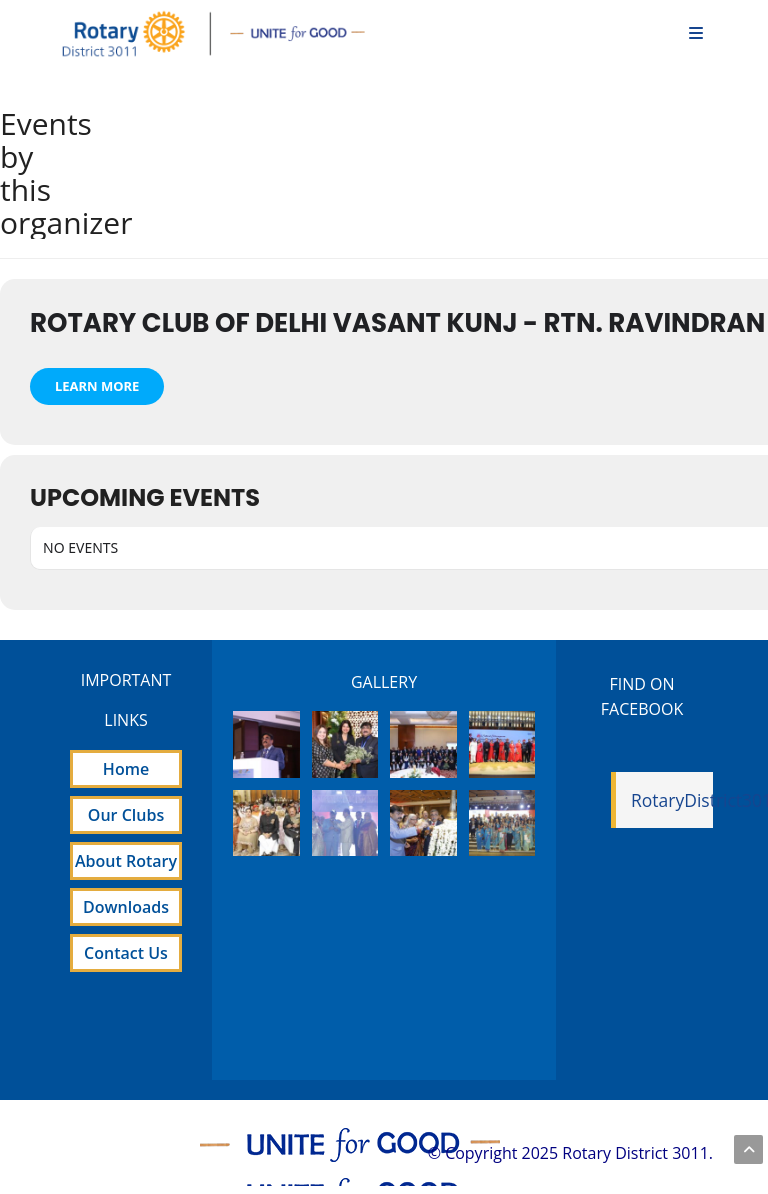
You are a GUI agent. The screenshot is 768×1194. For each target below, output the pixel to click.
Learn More (97, 386)
